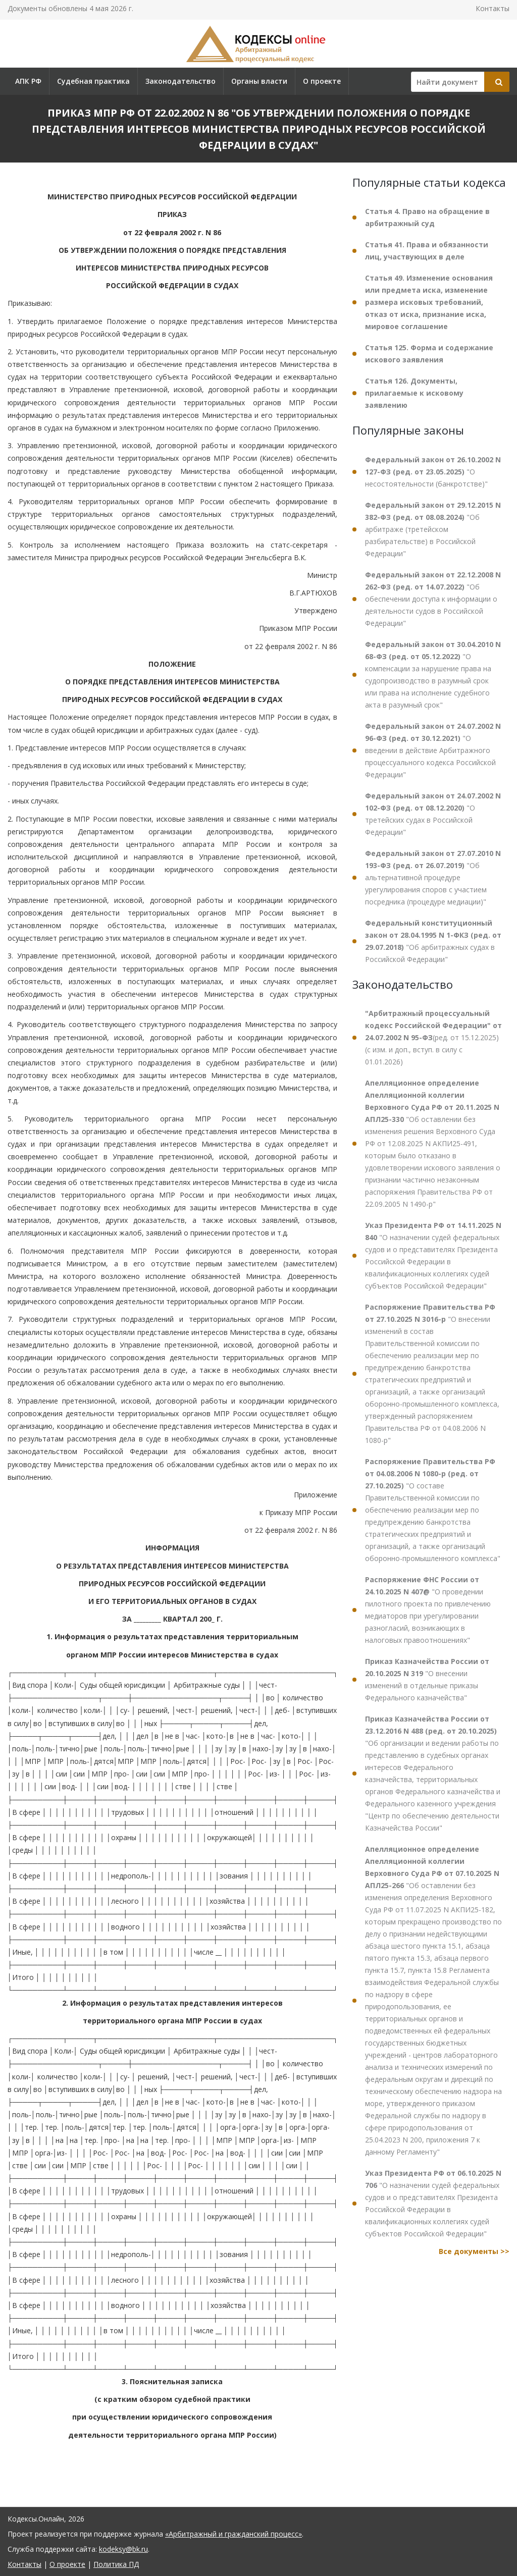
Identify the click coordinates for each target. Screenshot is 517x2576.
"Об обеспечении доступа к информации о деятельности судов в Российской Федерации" (433, 599)
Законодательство (180, 81)
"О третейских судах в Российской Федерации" (433, 814)
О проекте (322, 81)
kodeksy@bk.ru (123, 2549)
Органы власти (259, 81)
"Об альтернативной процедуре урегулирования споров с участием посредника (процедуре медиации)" (433, 877)
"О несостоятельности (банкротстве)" (433, 472)
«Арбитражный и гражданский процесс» (233, 2534)
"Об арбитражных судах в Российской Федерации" (433, 941)
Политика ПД (116, 2564)
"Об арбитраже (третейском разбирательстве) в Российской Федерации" (433, 529)
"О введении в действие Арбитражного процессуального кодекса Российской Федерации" (433, 750)
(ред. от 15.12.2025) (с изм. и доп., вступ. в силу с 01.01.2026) (433, 1037)
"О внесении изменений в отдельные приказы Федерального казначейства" (427, 1679)
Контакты (492, 8)
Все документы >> (474, 2251)
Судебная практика (93, 81)
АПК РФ (28, 81)
